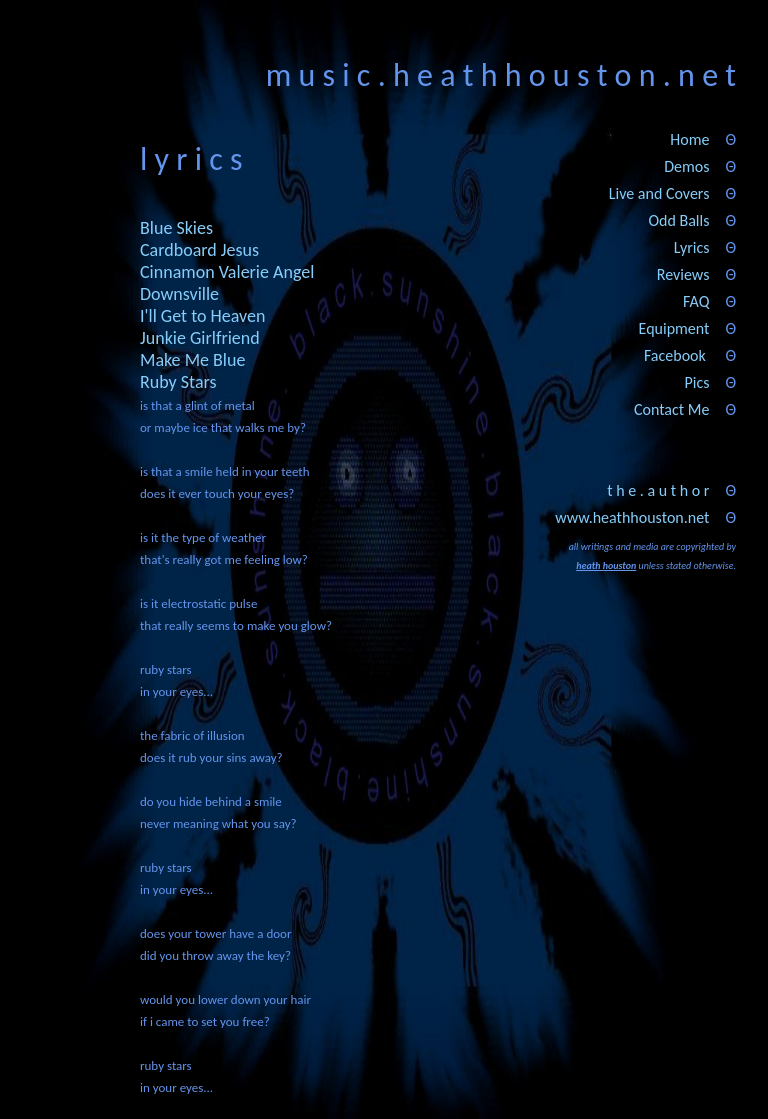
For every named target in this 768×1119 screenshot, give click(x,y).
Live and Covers (659, 193)
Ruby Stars (178, 382)
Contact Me (671, 409)
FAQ (696, 301)
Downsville (179, 294)
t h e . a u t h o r (658, 490)
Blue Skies (176, 228)
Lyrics (692, 247)
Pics (696, 382)
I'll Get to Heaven (202, 316)
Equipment (674, 328)
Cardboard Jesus (199, 250)
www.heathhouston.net (632, 517)
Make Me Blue (192, 360)
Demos (686, 166)
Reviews (683, 274)
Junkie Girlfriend (200, 338)
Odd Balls (678, 220)
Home (689, 139)
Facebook (675, 355)
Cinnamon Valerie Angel (227, 272)
